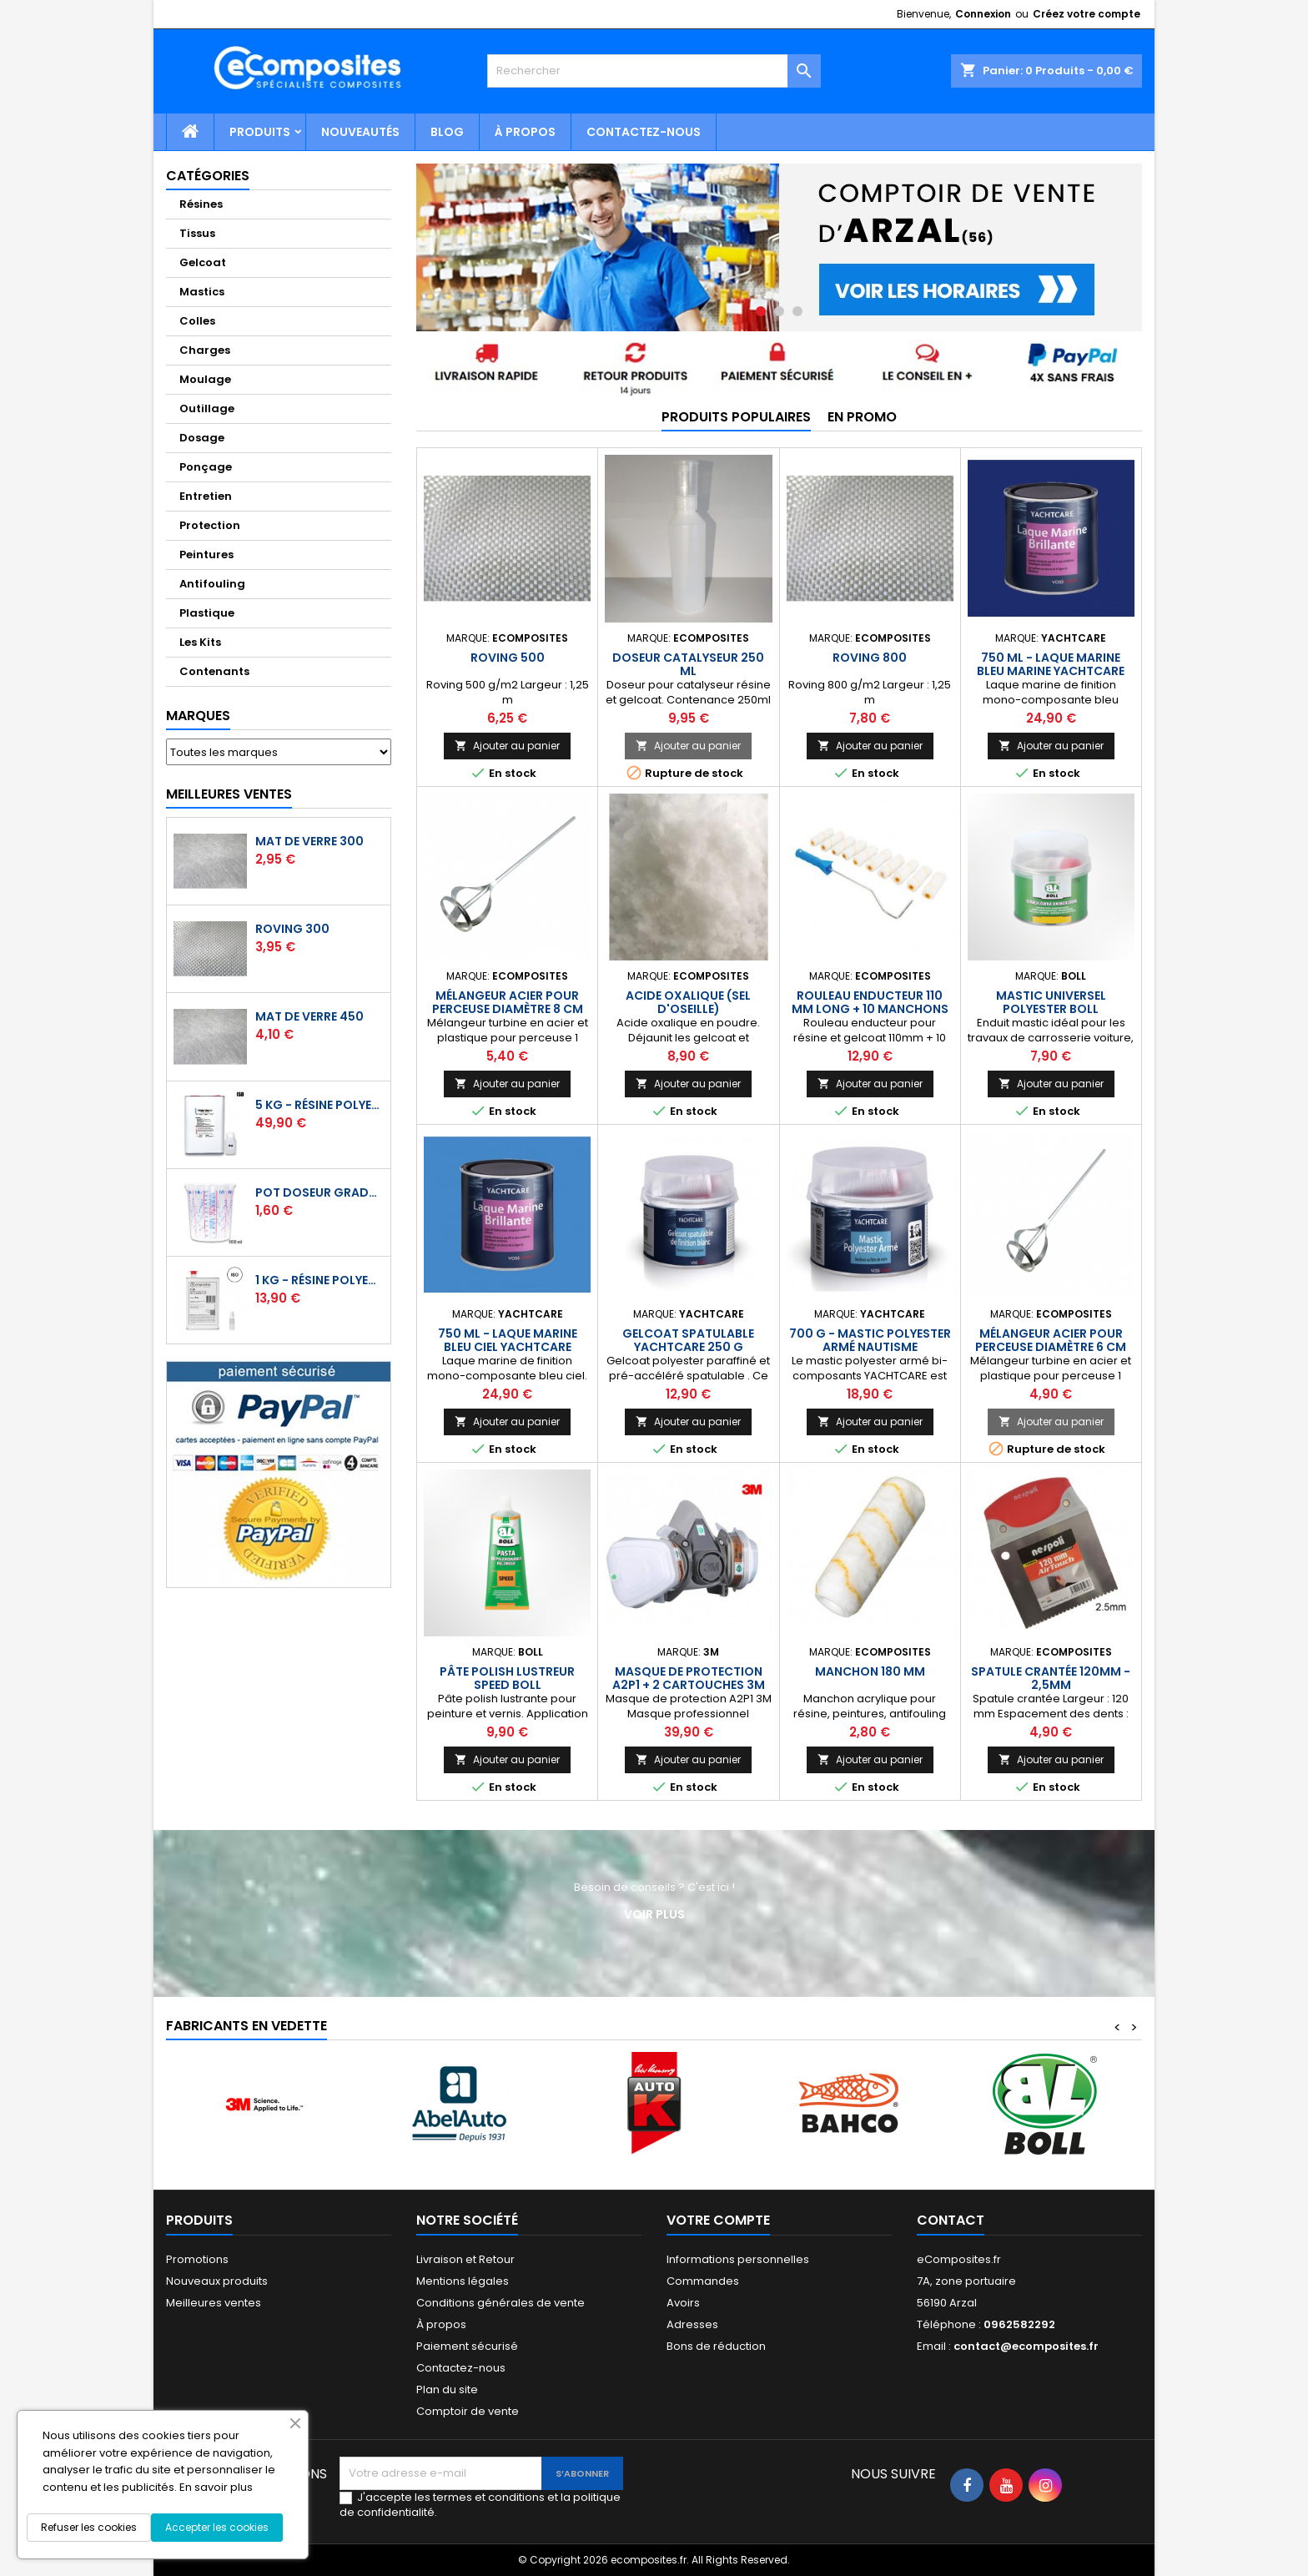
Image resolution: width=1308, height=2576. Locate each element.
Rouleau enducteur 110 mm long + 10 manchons (870, 1002)
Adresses (692, 2324)
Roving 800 (870, 657)
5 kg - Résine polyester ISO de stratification (319, 1105)
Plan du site (447, 2389)
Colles (197, 321)
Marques (198, 715)
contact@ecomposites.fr (1026, 2346)
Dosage (201, 438)
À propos (525, 132)
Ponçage (205, 467)
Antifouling (212, 584)
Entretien (205, 496)
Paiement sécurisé (467, 2346)
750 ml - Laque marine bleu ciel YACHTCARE (507, 1340)
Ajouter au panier (507, 746)
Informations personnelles (738, 2259)
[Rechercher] (654, 71)
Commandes (703, 2281)
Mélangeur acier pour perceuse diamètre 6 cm (1050, 1340)
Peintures (206, 554)
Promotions (197, 2259)
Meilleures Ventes (229, 794)
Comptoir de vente (467, 2411)
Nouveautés (360, 132)
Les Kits (200, 642)
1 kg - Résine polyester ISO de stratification (319, 1280)
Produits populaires (736, 416)
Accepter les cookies (217, 2527)
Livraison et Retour (465, 2259)
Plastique (206, 613)
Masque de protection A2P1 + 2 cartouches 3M (688, 1678)
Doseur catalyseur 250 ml (688, 664)
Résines (201, 204)
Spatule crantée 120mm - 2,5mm (1050, 1678)
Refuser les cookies (89, 2527)
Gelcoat (202, 262)
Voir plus (654, 1914)
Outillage (206, 408)
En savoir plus (216, 2487)
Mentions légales (462, 2281)
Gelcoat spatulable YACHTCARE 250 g (688, 1340)
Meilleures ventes (213, 2303)
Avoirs (683, 2303)
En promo (862, 416)
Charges (204, 350)
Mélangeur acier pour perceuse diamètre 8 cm (507, 1002)
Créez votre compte (1086, 14)
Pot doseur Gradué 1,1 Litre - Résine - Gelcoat (319, 1192)
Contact (950, 2220)
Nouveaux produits (217, 2281)
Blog (447, 132)
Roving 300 (292, 928)
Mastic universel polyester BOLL (1051, 1002)
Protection (209, 525)
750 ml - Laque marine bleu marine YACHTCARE (1050, 664)
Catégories (207, 175)
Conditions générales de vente (500, 2303)
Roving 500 (507, 657)
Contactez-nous (643, 132)
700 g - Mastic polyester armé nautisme (870, 1340)
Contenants (214, 671)
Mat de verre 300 (309, 841)
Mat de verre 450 (309, 1016)
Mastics (201, 292)
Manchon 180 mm (870, 1671)
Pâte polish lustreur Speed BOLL (507, 1678)
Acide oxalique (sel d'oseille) (688, 1002)
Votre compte (718, 2220)
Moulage (205, 379)
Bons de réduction (716, 2346)
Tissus (197, 233)
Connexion (983, 14)
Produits (259, 132)
